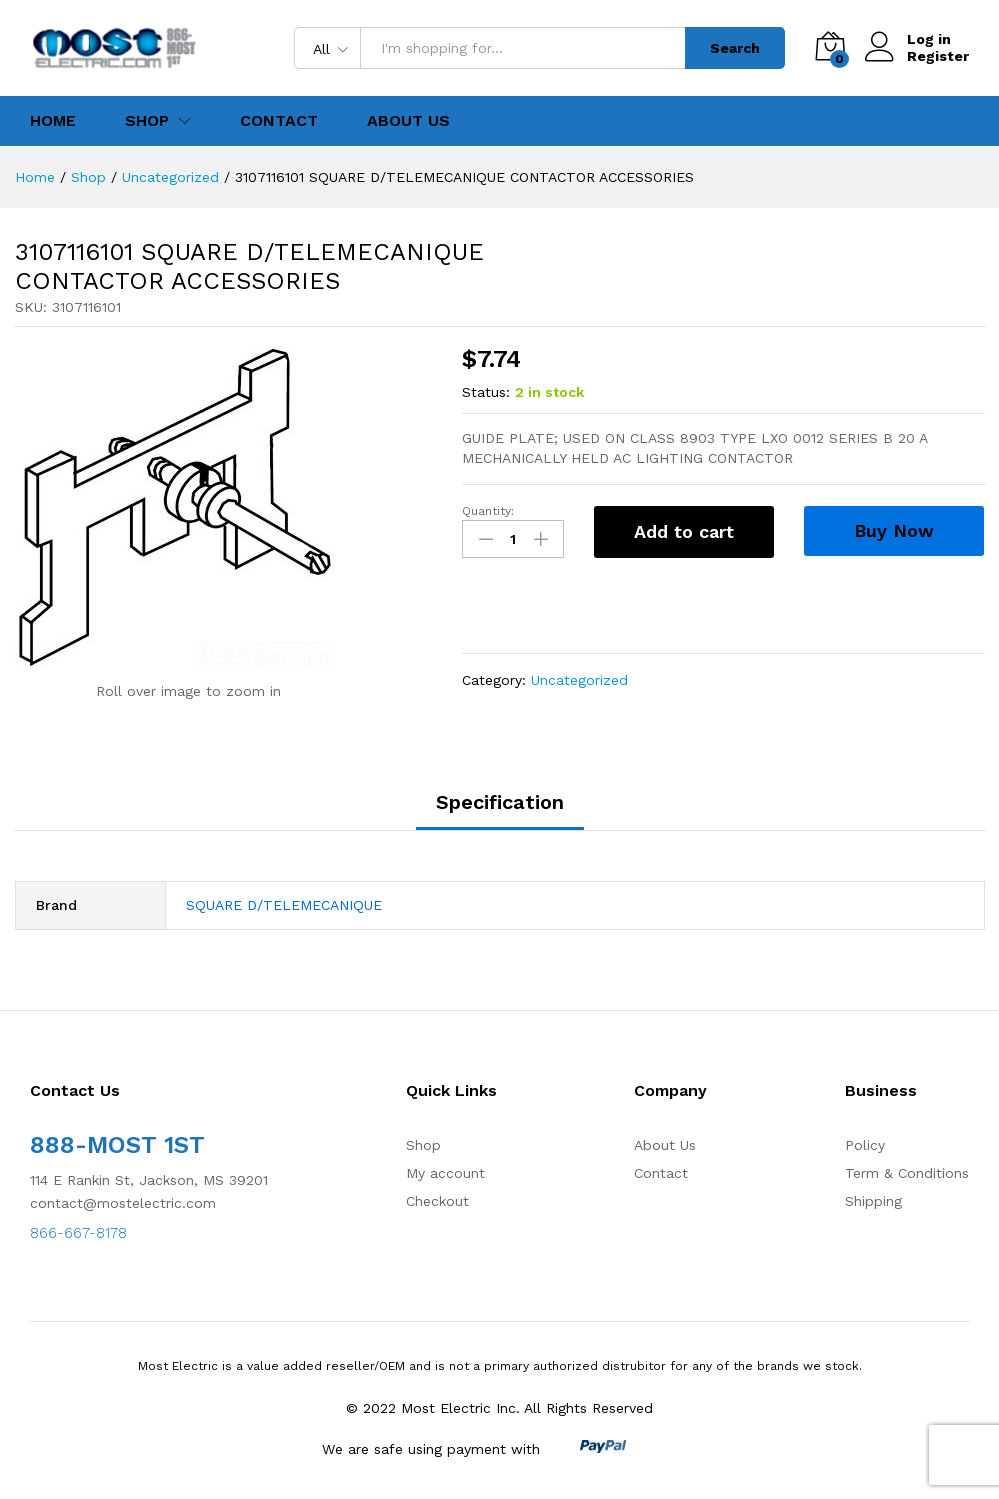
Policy (865, 1145)
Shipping (873, 1201)
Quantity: (488, 511)
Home (53, 121)
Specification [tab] (500, 802)
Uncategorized (579, 680)
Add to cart (684, 531)
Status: (486, 392)
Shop (423, 1145)
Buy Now (894, 530)
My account (445, 1173)
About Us (408, 121)
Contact (279, 121)
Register (938, 56)
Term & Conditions (907, 1173)
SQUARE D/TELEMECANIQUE (284, 905)
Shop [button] (147, 121)
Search (735, 48)
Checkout (437, 1201)
